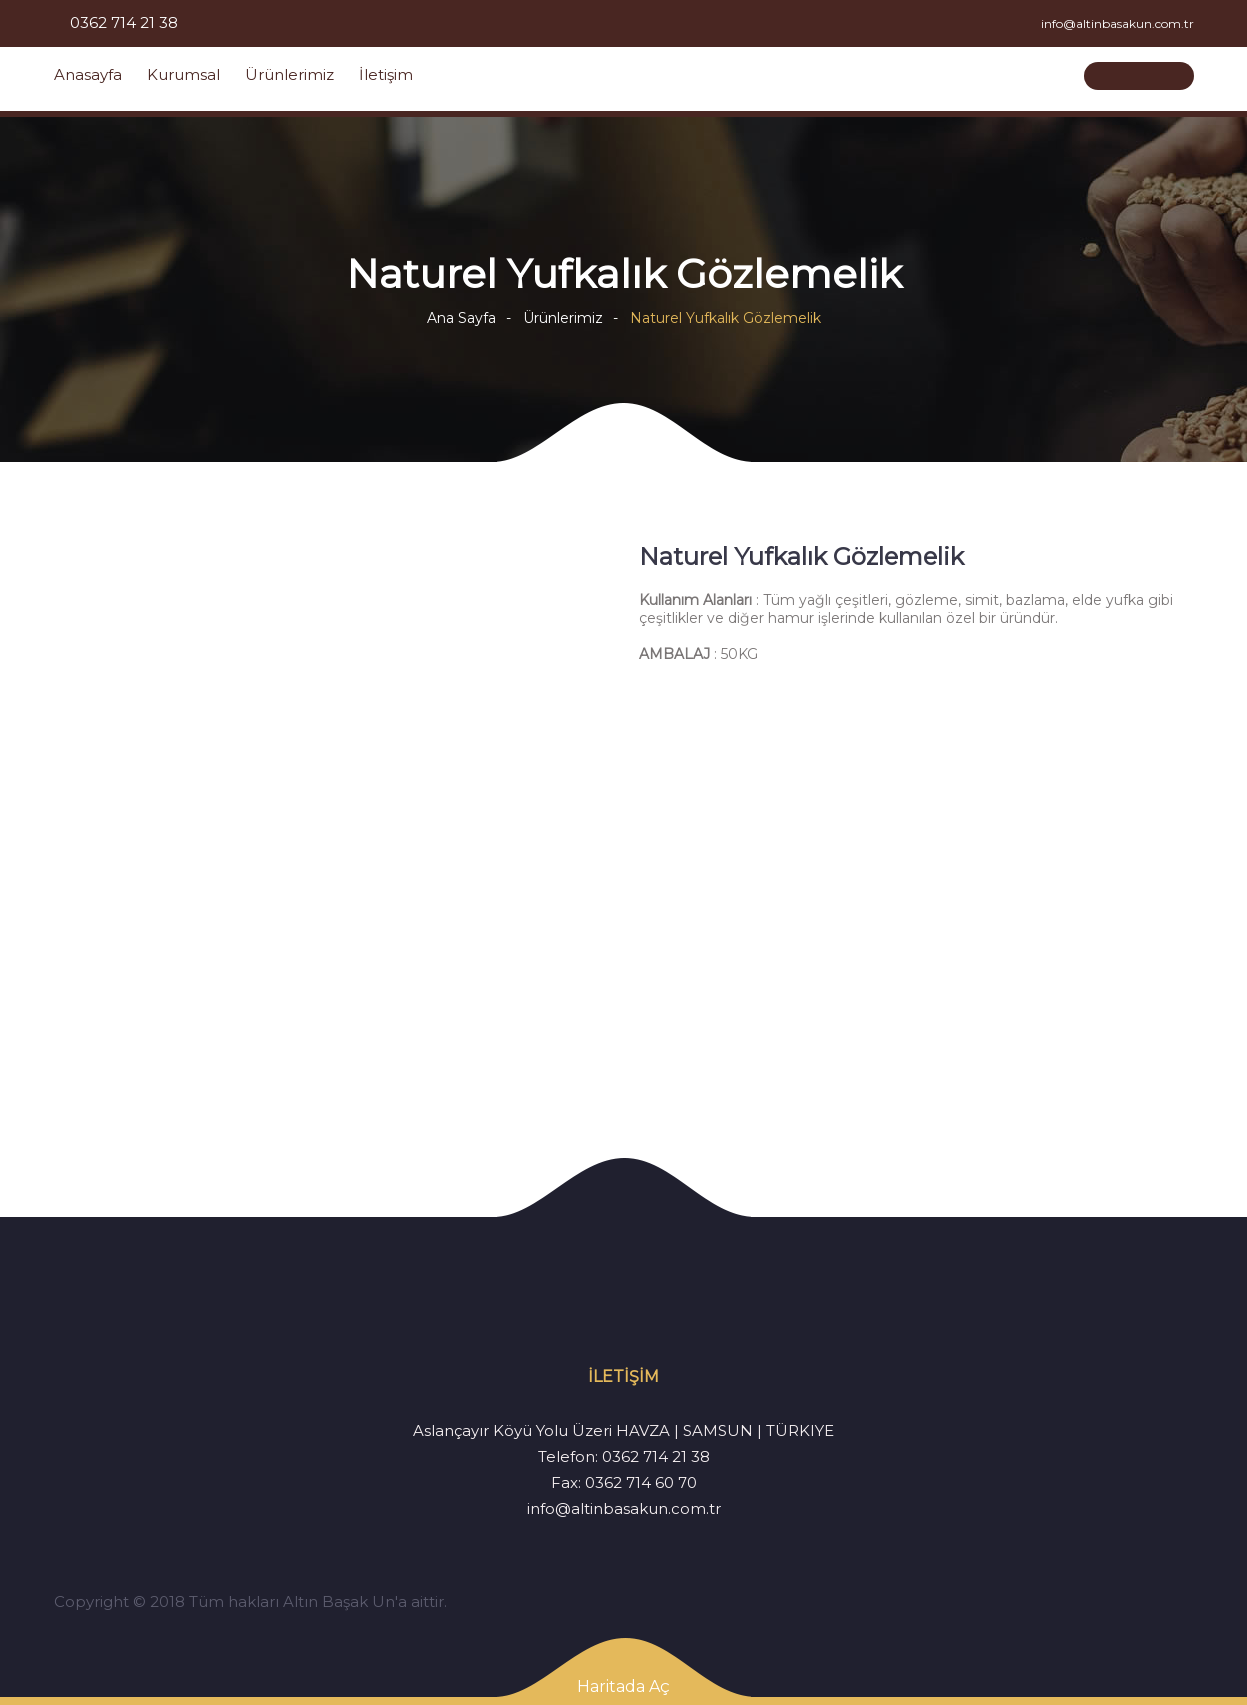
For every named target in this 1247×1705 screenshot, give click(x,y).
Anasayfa (88, 74)
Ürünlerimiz (289, 74)
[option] (331, 819)
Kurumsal (183, 74)
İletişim (386, 74)
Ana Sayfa (461, 318)
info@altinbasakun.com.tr (624, 1508)
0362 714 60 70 (641, 1482)
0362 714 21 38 (656, 1456)
